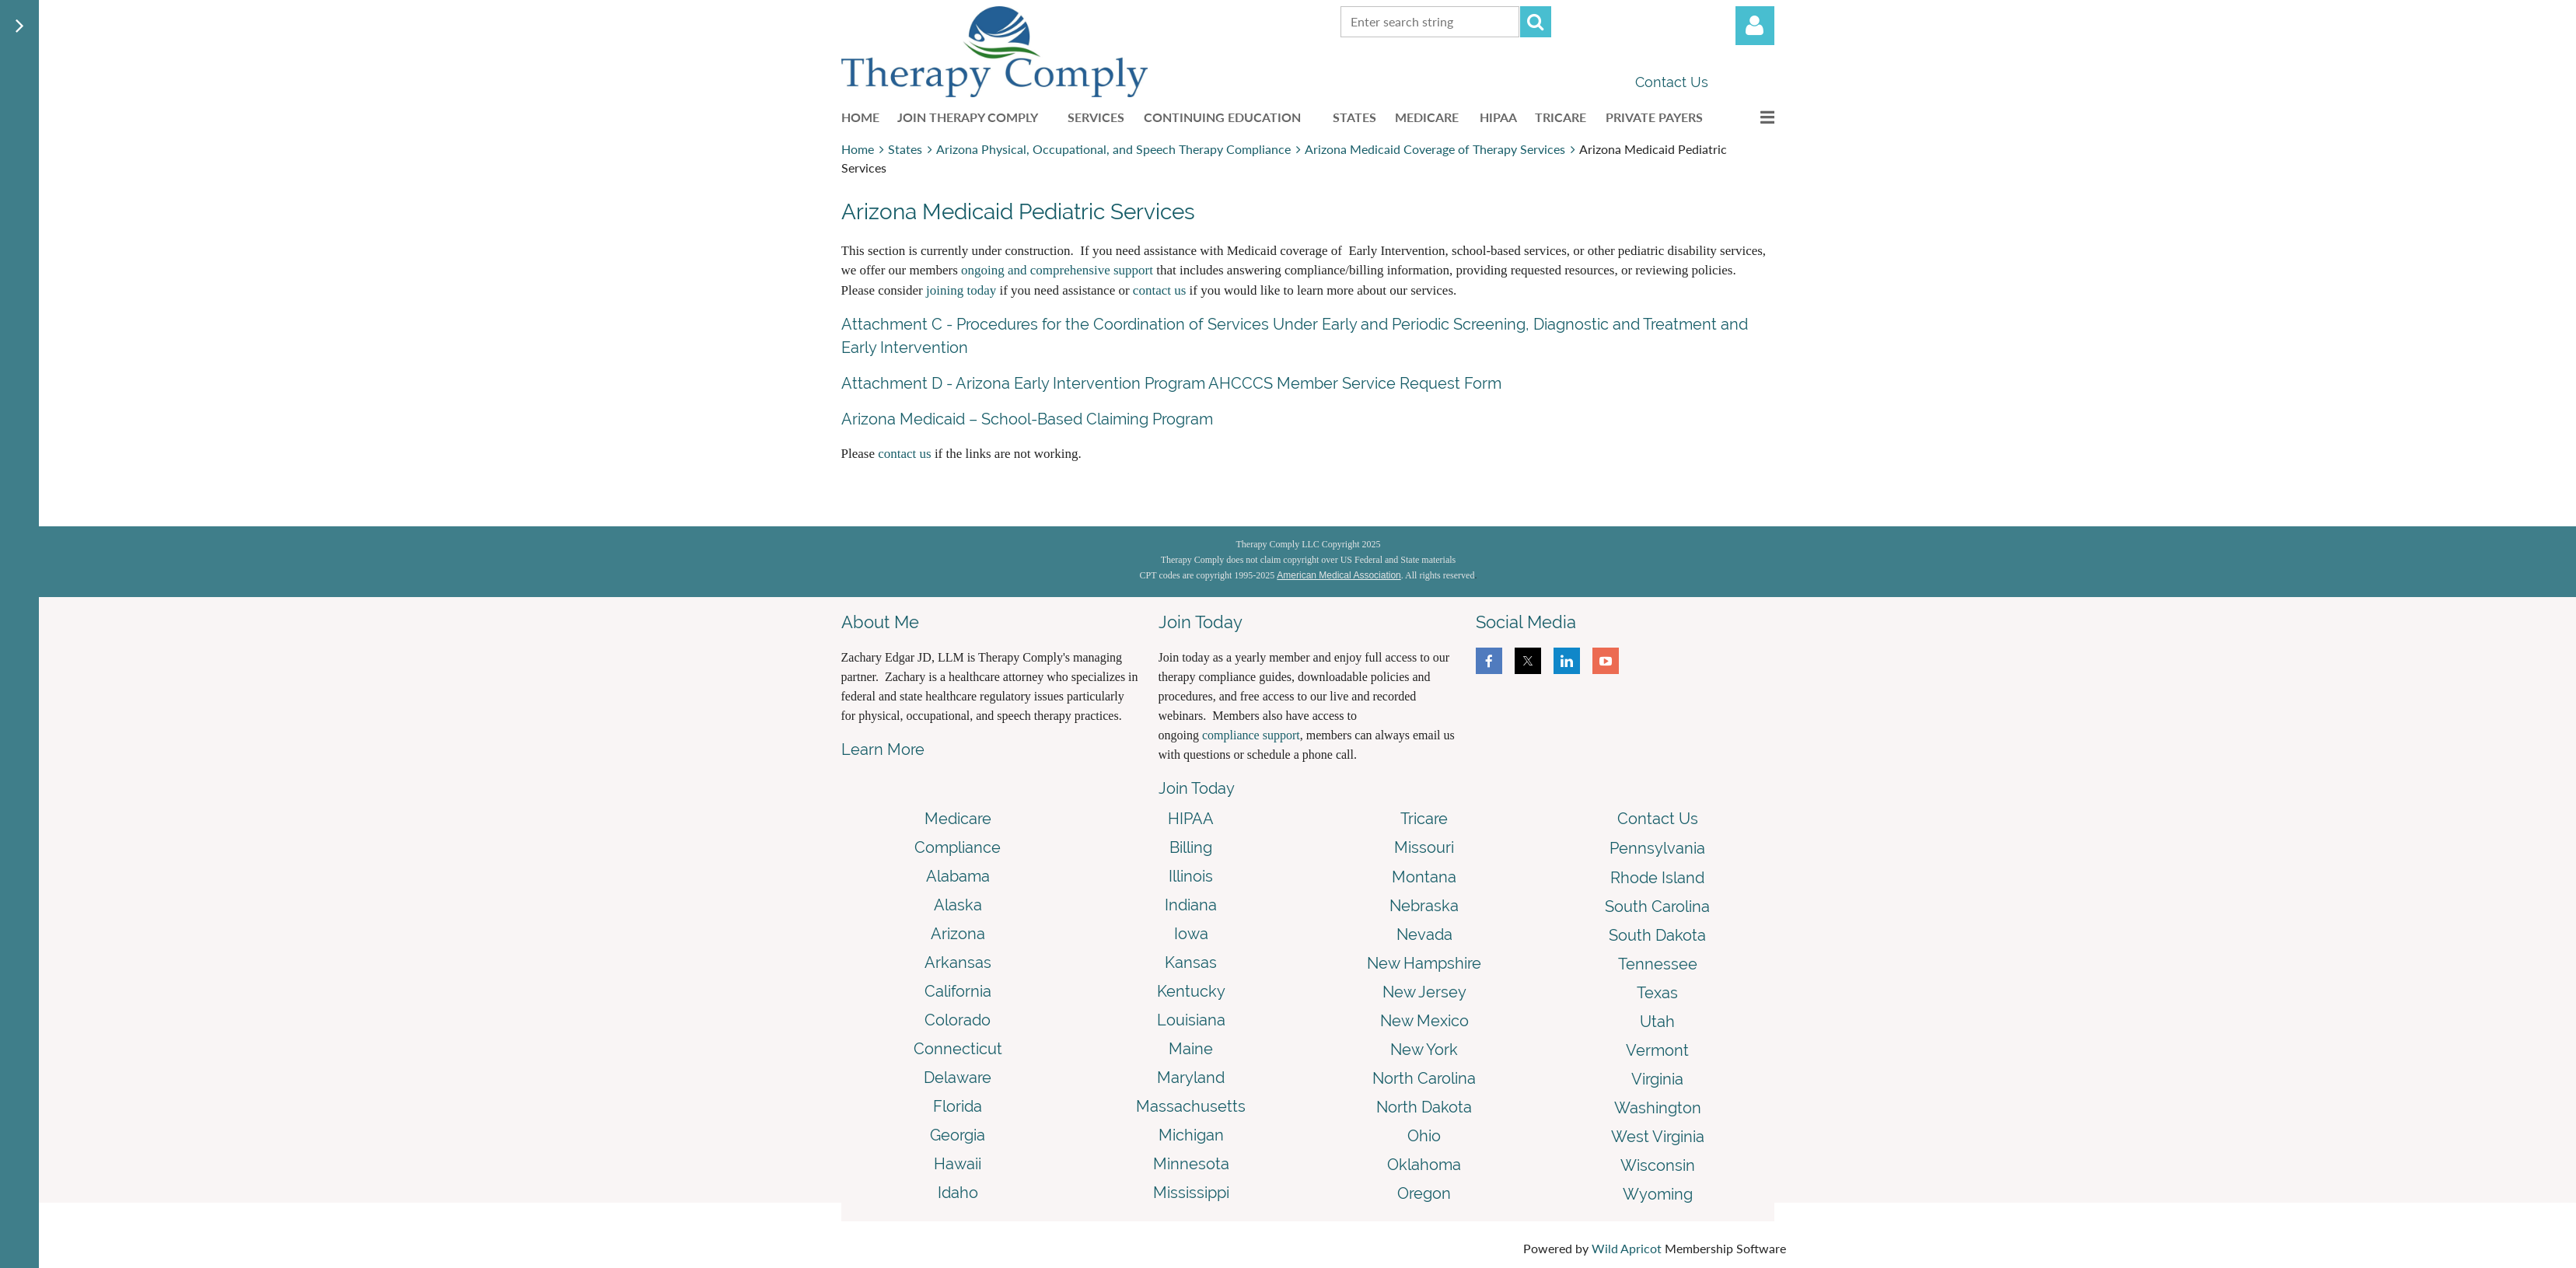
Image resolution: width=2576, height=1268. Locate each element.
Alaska (958, 905)
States (905, 148)
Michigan (1191, 1135)
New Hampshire (1424, 963)
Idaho (958, 1192)
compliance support (1251, 735)
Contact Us (1671, 82)
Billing (1190, 847)
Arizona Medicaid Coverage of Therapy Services (1435, 148)
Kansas (1191, 962)
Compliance (957, 847)
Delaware (957, 1077)
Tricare (1424, 818)
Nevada (1424, 934)
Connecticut (958, 1048)
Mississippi (1191, 1192)
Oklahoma (1424, 1164)
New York (1424, 1049)
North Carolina (1424, 1078)
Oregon (1424, 1193)
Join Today (1197, 788)
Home (857, 148)
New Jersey (1424, 992)
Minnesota (1191, 1163)
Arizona (958, 933)
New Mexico (1424, 1020)
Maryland (1191, 1077)
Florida (957, 1106)
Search (1535, 21)
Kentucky (1191, 991)
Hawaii (957, 1163)
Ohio (1424, 1136)
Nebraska (1424, 905)
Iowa (1191, 933)
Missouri (1424, 847)
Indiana (1191, 905)
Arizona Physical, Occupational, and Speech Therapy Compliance (1113, 148)
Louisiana (1191, 1020)
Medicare (957, 818)
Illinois (1191, 876)
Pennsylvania (1657, 848)
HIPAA (1191, 818)
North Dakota (1424, 1107)
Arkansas (957, 962)
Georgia (957, 1135)
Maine (1191, 1048)
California (957, 991)
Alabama (958, 876)
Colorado (957, 1020)
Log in (1754, 25)
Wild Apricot (1627, 1248)
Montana (1424, 877)
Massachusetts (1191, 1106)
